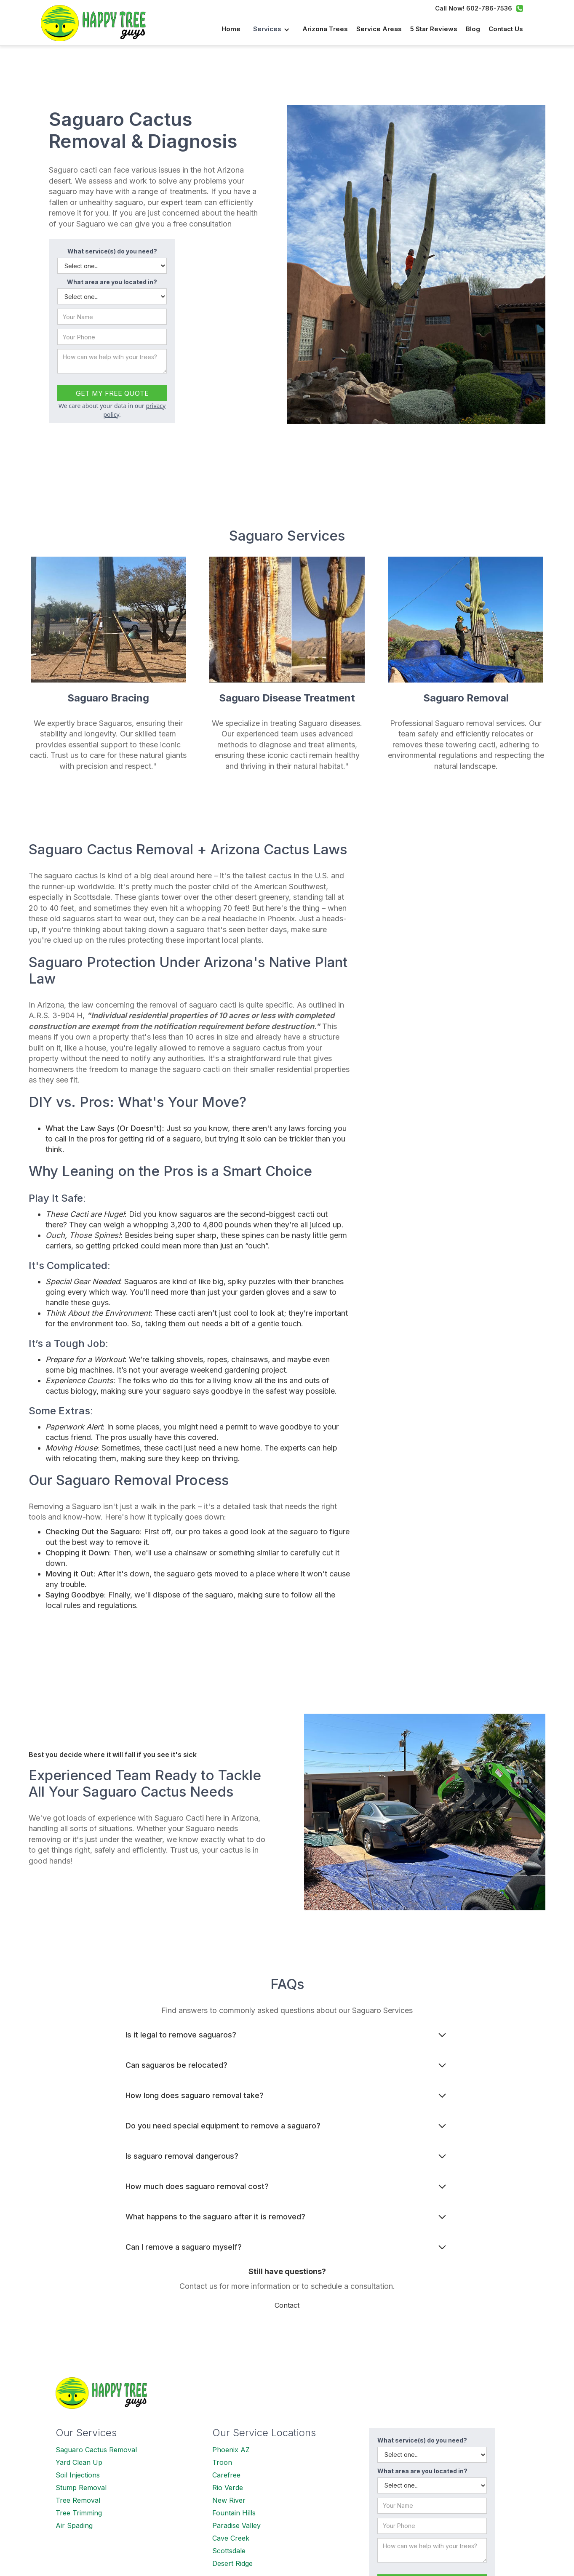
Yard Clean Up (79, 2462)
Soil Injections (78, 2475)
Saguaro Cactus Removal (96, 2449)
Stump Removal (81, 2487)
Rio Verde (227, 2487)
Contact (287, 2305)
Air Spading (74, 2525)
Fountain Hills (234, 2513)
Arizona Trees (325, 29)
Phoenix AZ (231, 2449)
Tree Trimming (79, 2513)
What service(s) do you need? (112, 251)
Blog (473, 29)
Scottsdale (229, 2551)
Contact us (506, 29)
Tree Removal (78, 2500)
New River (229, 2500)
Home (231, 29)
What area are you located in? (112, 281)
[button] (271, 29)
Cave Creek (230, 2538)
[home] (98, 23)
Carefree (226, 2475)
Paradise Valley (236, 2525)
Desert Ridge (232, 2563)
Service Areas (379, 29)
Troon (222, 2462)
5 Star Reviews (433, 29)
